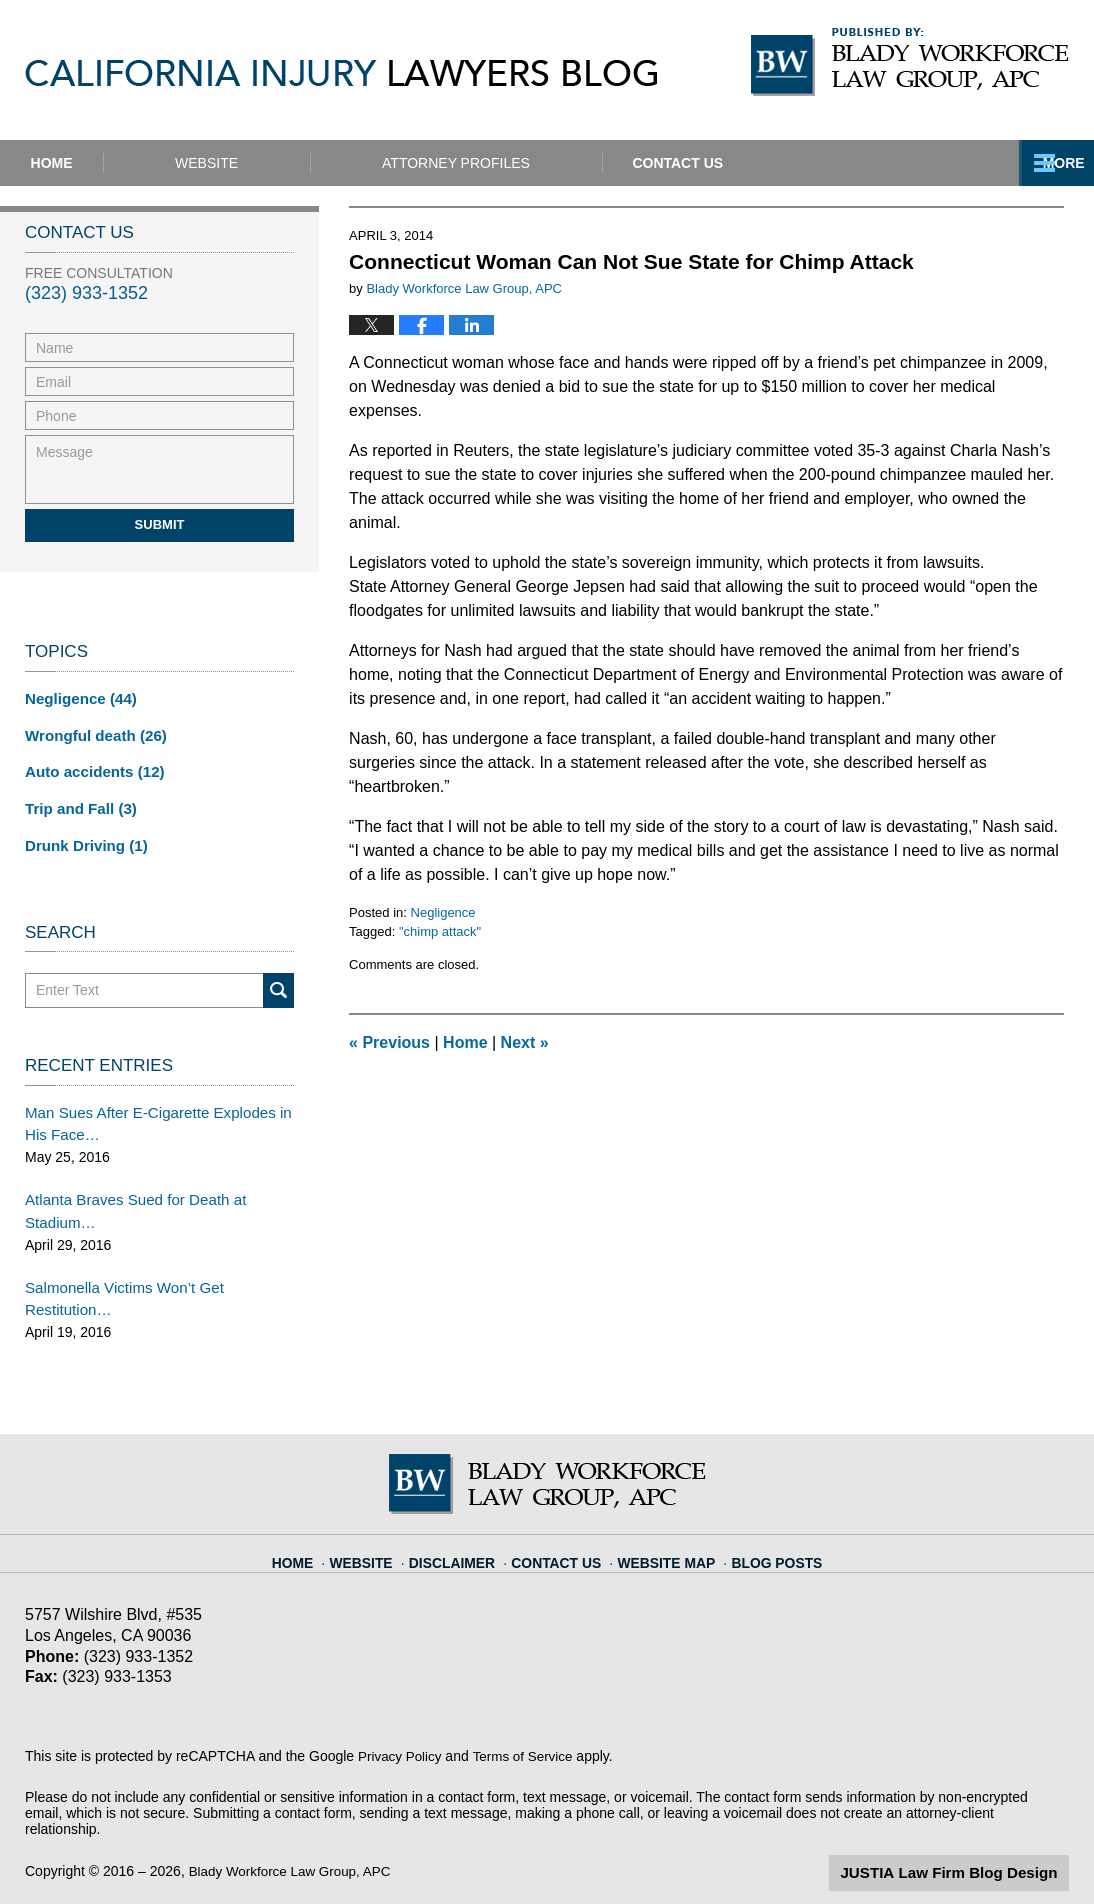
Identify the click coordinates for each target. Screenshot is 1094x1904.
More (1051, 163)
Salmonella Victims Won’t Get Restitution (152, 1271)
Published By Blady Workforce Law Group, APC (910, 62)
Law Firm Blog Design (973, 1833)
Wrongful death (90, 733)
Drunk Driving (82, 838)
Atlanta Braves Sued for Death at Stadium (127, 1197)
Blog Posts (764, 1514)
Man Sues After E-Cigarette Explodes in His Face (148, 1113)
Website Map (663, 1514)
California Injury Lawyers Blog (341, 73)
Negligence (443, 912)
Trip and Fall (76, 803)
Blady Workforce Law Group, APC (294, 1831)
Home (93, 163)
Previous (389, 1042)
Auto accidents (89, 768)
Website (289, 163)
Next (525, 1042)
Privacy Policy (401, 1716)
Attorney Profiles (539, 163)
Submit (160, 524)
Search (278, 981)
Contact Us (802, 163)
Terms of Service (528, 1716)
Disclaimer (465, 1514)
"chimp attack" (440, 931)
